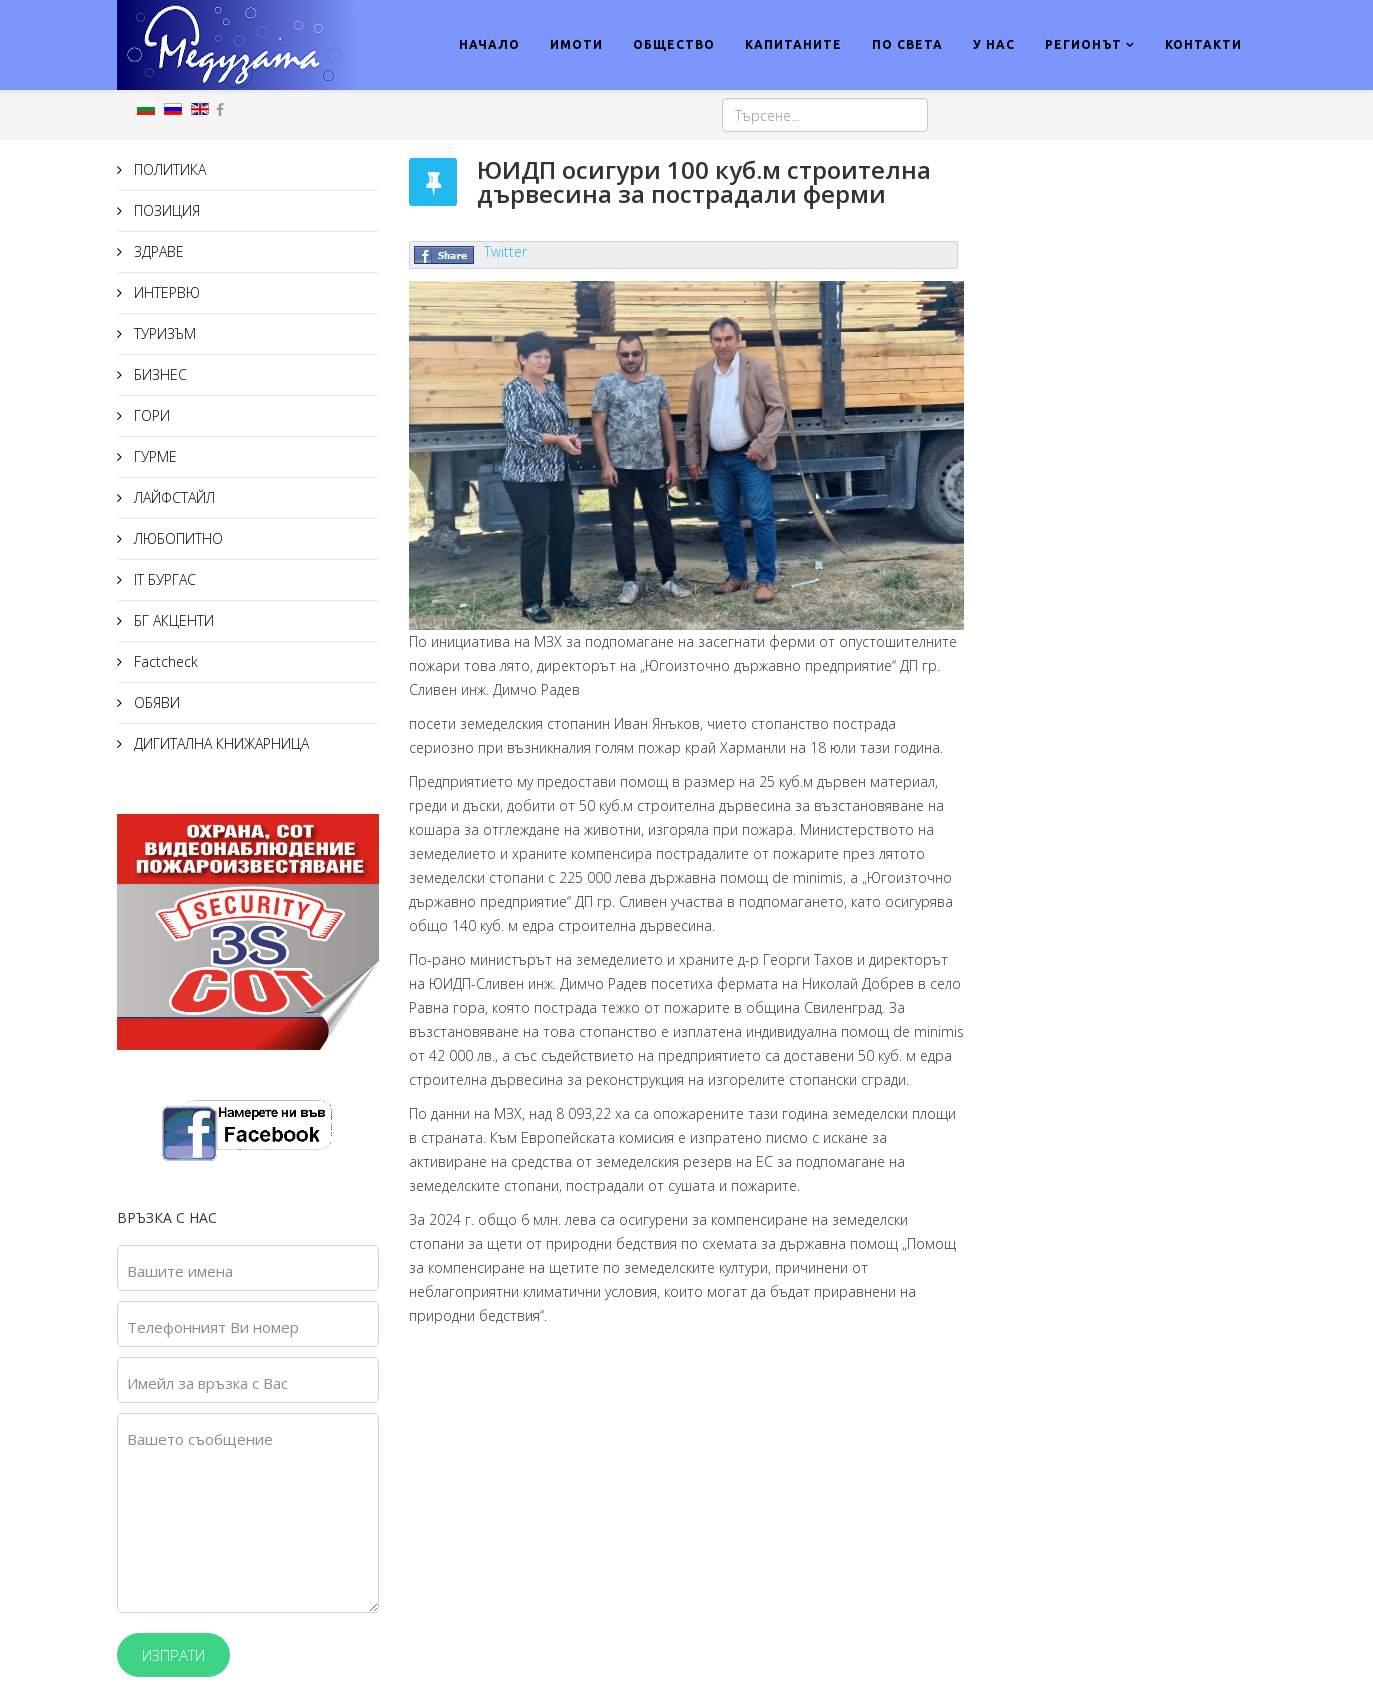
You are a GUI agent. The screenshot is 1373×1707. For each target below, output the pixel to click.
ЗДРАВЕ (157, 251)
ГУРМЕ (153, 456)
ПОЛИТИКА (168, 169)
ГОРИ (150, 415)
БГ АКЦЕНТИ (172, 620)
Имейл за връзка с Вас (207, 1383)
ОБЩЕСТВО (674, 44)
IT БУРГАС (163, 579)
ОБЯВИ (155, 702)
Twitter (505, 251)
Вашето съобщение (200, 1439)
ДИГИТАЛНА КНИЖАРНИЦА (219, 743)
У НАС (994, 44)
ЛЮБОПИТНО (176, 538)
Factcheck (164, 661)
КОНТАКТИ (1203, 44)
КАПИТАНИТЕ (793, 44)
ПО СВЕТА (907, 44)
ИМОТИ (576, 44)
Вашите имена (180, 1271)
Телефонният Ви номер (213, 1327)
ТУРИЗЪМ (163, 333)
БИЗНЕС (158, 374)
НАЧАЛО (489, 44)
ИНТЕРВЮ (165, 292)
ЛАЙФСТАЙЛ (172, 497)
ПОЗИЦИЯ (165, 210)
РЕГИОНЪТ (1083, 44)
